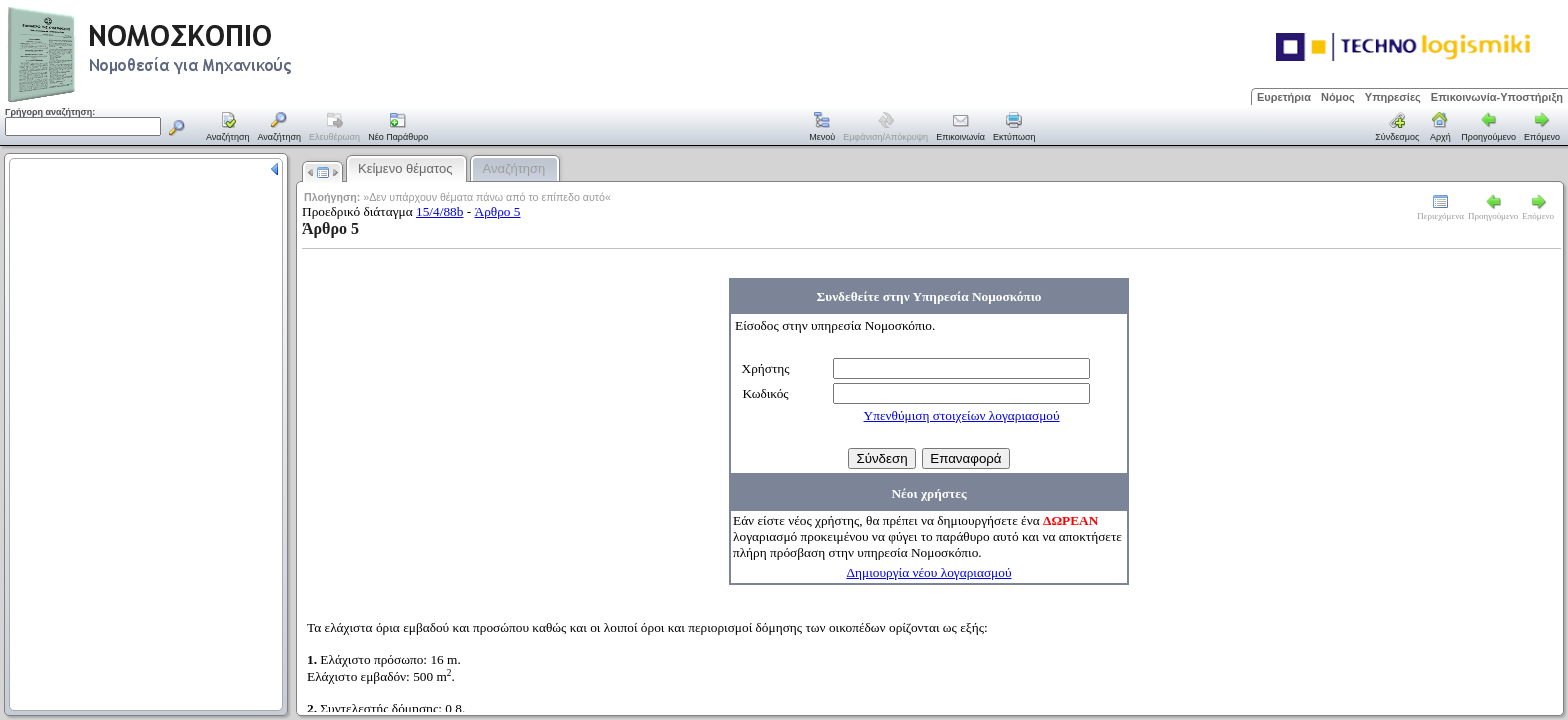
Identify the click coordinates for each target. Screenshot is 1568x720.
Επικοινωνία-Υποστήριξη (1497, 97)
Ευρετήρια (1284, 97)
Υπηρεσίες (1393, 97)
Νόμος (1338, 97)
